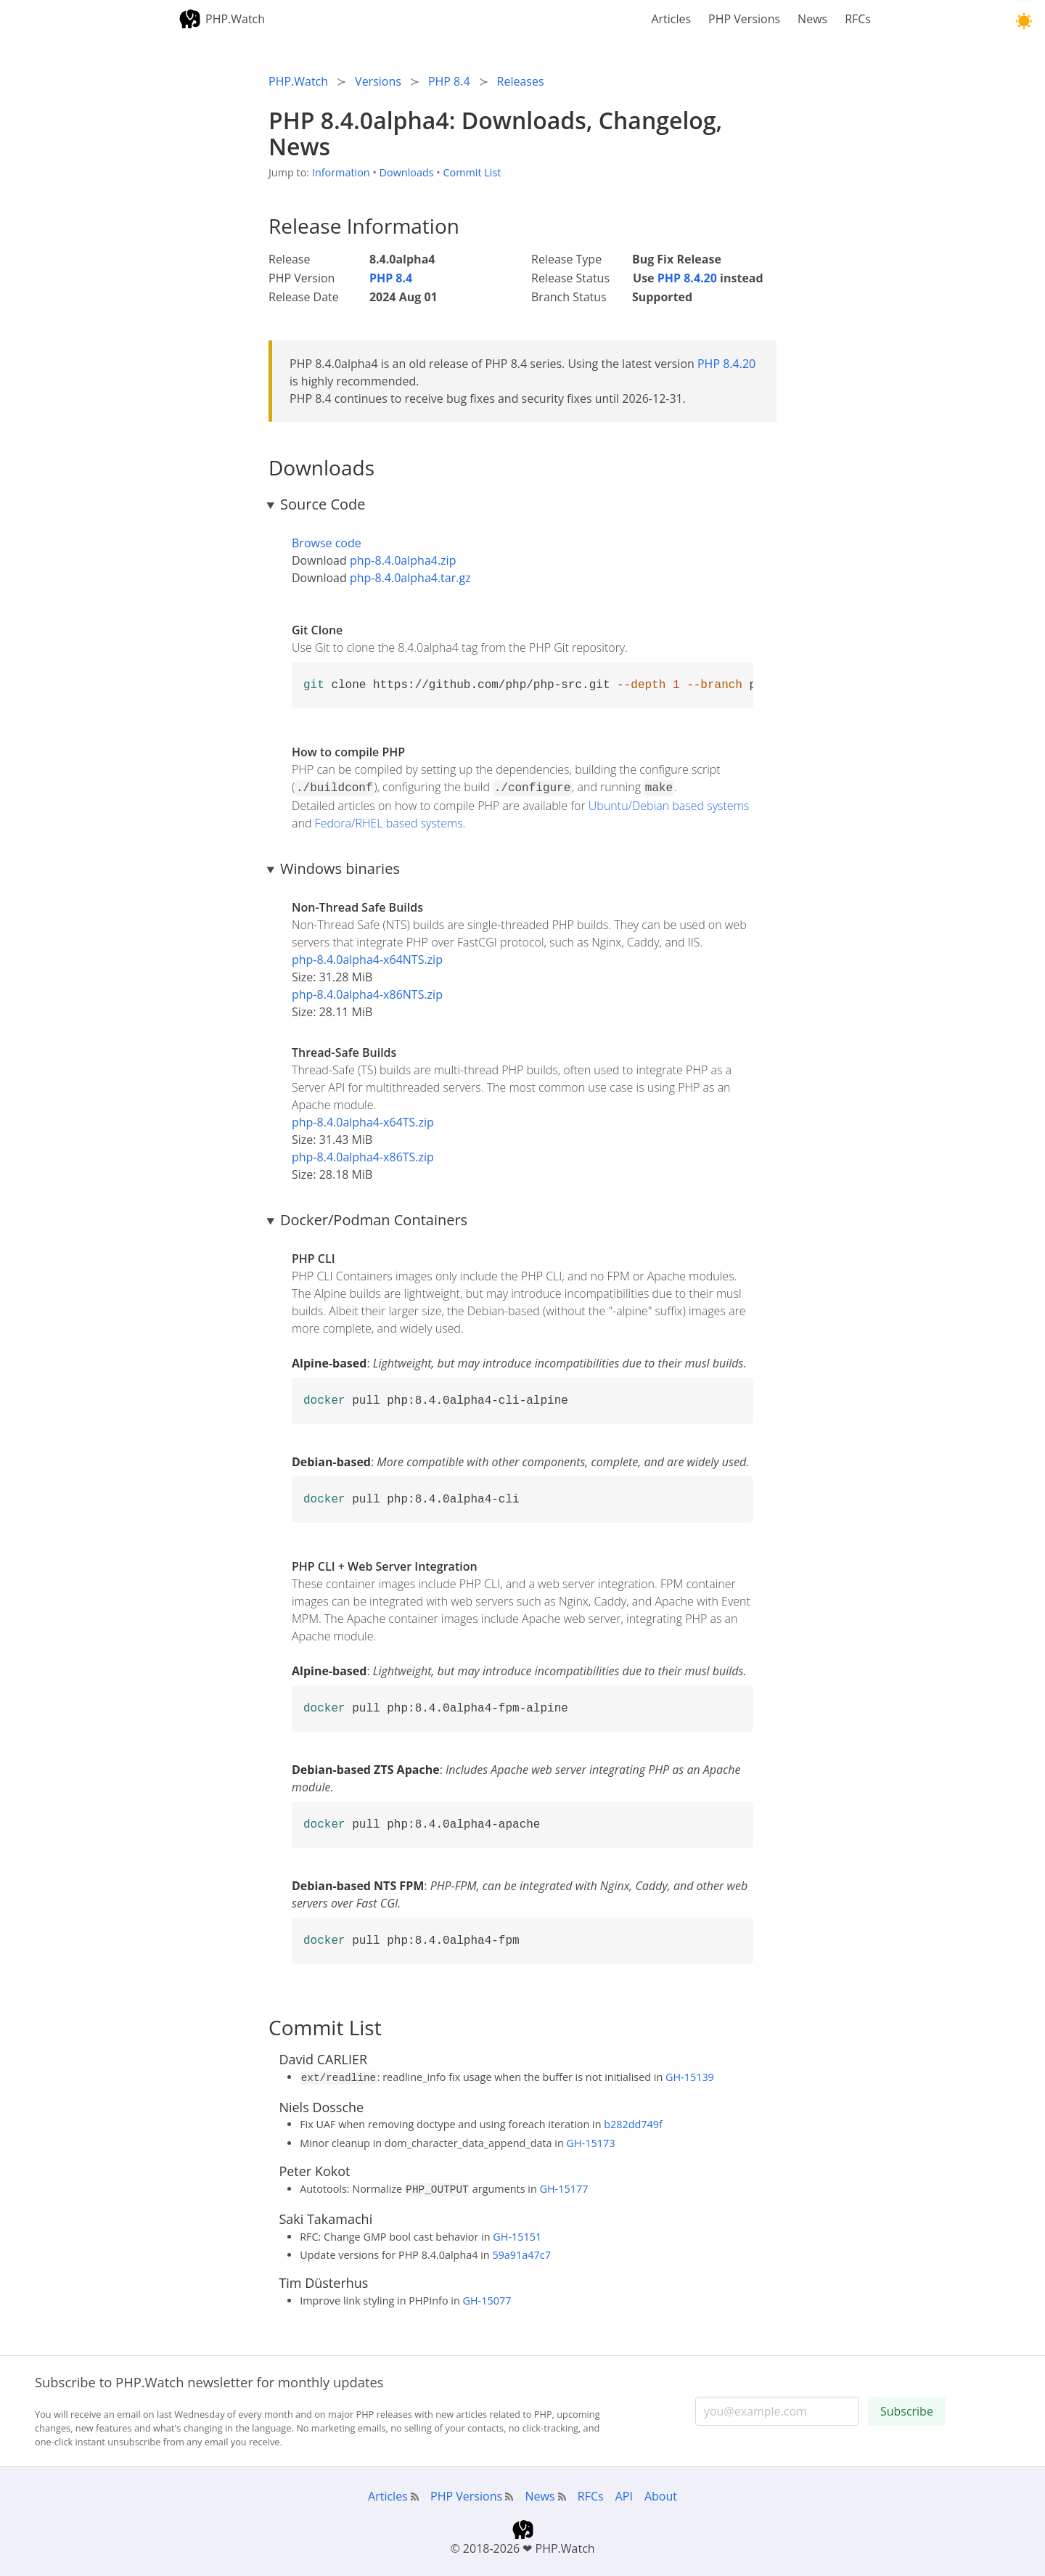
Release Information (364, 226)
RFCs (858, 19)
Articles (671, 19)
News (812, 19)
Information (341, 172)
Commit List (472, 172)
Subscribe (906, 2407)
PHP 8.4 (390, 278)
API (624, 2492)
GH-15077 (487, 2296)
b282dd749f (633, 2121)
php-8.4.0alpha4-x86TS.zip (363, 1156)
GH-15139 (689, 2075)
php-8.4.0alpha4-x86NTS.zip (367, 993)
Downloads (407, 172)
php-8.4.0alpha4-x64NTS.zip (367, 958)
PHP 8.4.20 (687, 278)
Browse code (326, 543)
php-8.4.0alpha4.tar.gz (410, 578)
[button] (1023, 21)
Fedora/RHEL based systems (389, 822)
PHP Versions (744, 19)
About (660, 2492)
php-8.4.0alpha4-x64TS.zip (363, 1121)
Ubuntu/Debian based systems (669, 804)
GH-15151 (517, 2232)
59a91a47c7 (521, 2250)
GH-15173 (591, 2140)
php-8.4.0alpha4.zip (403, 560)
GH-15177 (564, 2186)
